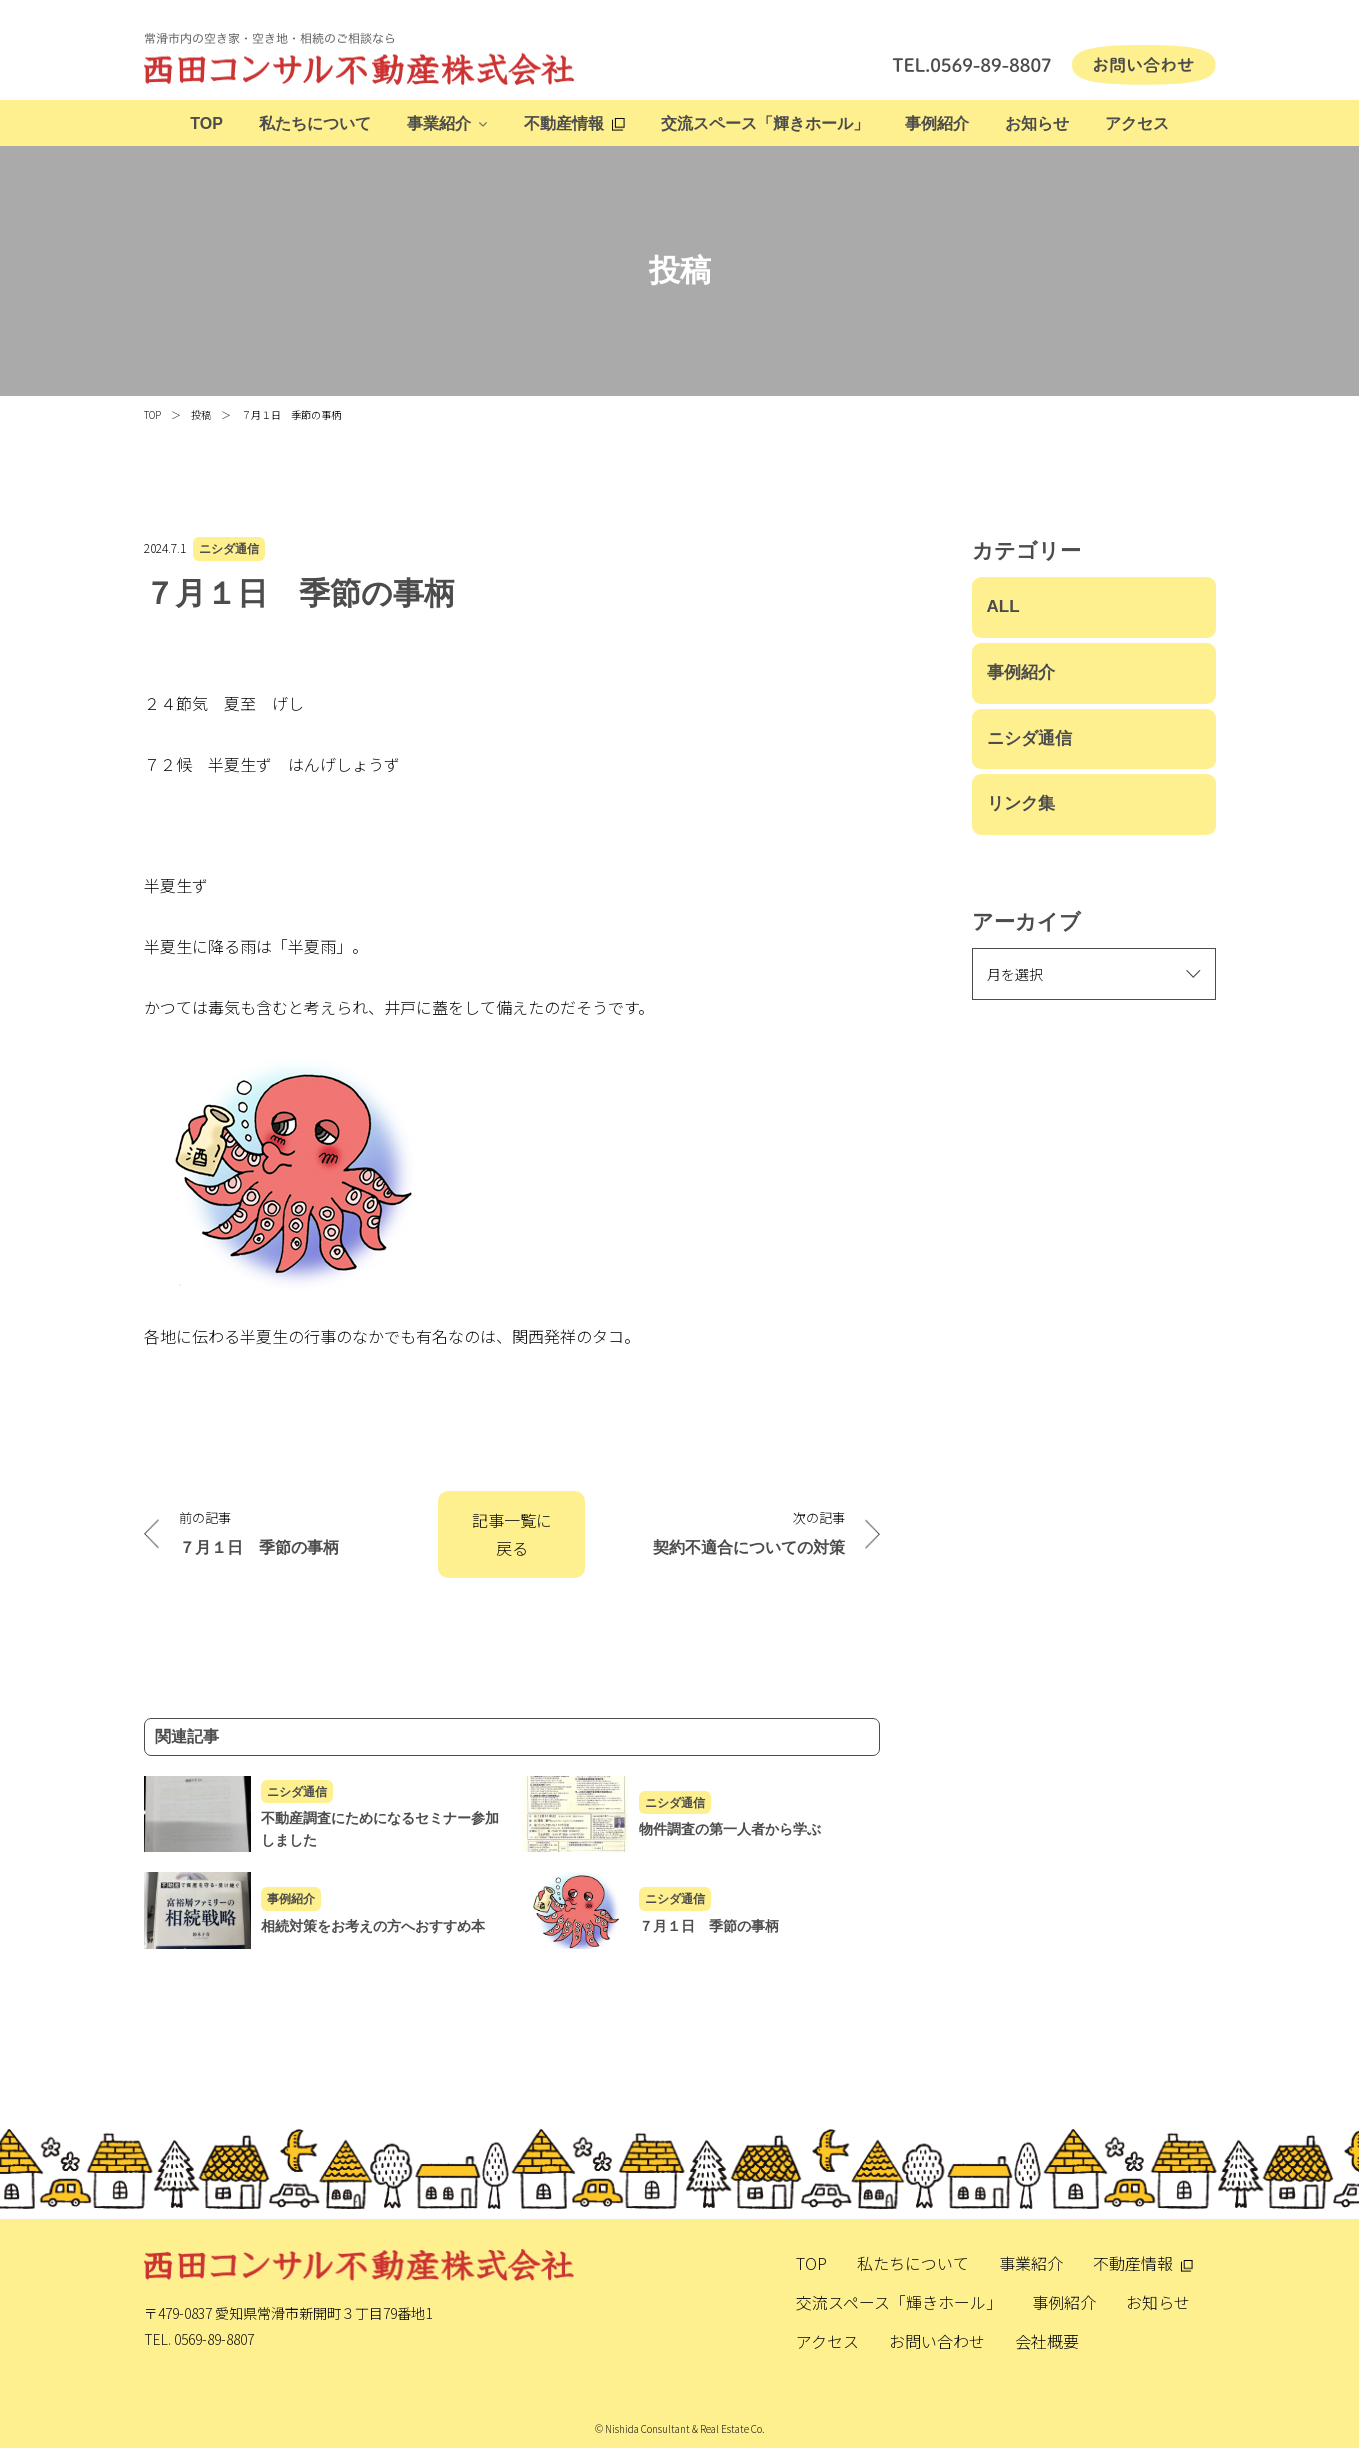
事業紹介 (439, 123)
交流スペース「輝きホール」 (765, 123)
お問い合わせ (937, 2341)
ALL (1003, 606)
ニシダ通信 (229, 549)
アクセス (1137, 123)
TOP (206, 123)
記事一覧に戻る (512, 1534)
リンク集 (1021, 803)
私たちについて (315, 123)
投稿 (201, 414)
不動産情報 (564, 123)
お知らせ (1037, 123)
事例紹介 (937, 123)
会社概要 (1047, 2341)
